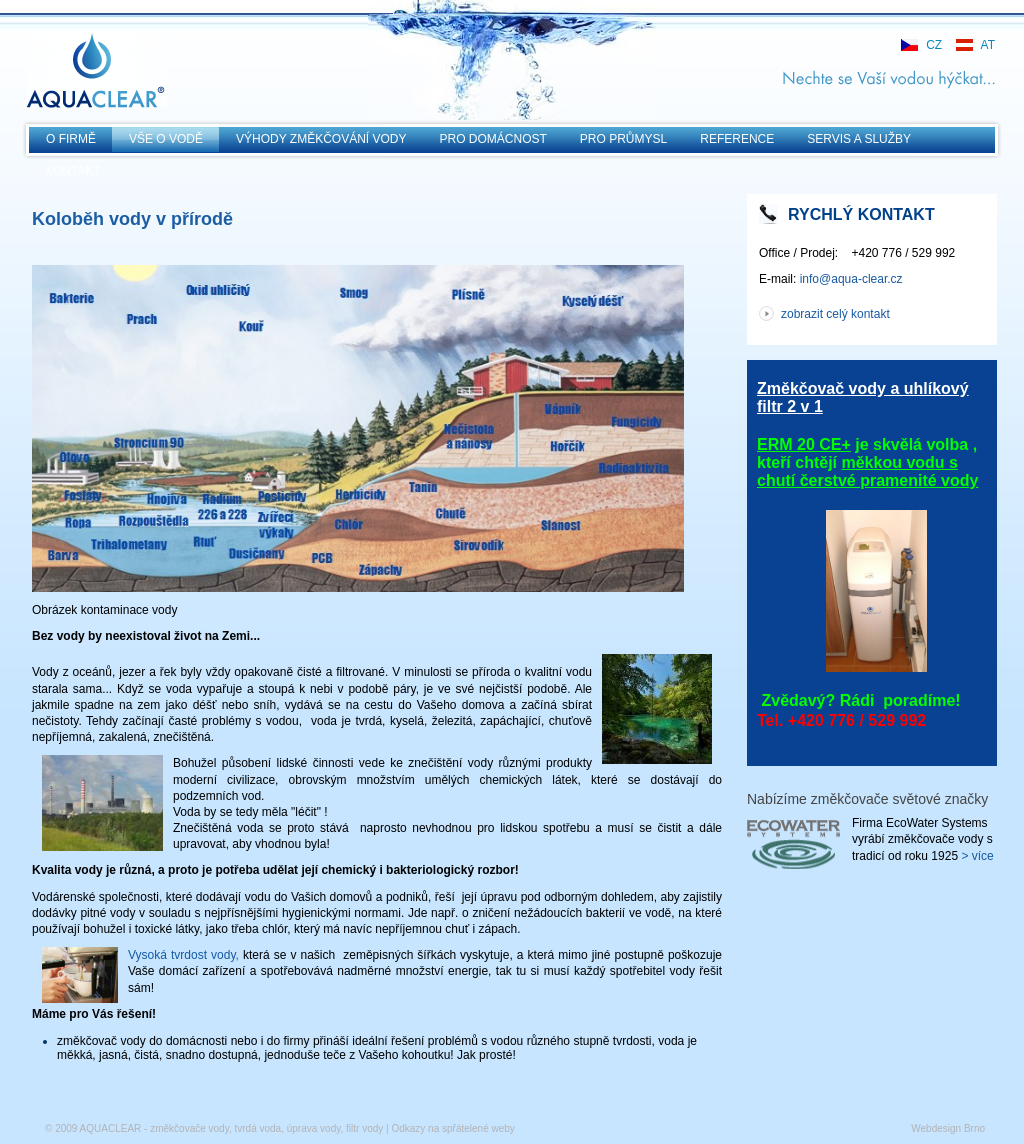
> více (977, 856)
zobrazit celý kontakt (835, 314)
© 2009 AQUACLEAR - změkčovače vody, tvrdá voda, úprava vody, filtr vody (214, 1128)
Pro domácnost (493, 139)
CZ (934, 45)
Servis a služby (859, 139)
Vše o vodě (166, 139)
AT (988, 45)
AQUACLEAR (97, 70)
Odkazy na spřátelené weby (452, 1128)
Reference (737, 139)
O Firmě (71, 139)
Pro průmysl (623, 139)
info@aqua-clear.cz (851, 279)
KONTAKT (73, 171)
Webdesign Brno (948, 1128)
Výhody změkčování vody (321, 139)
